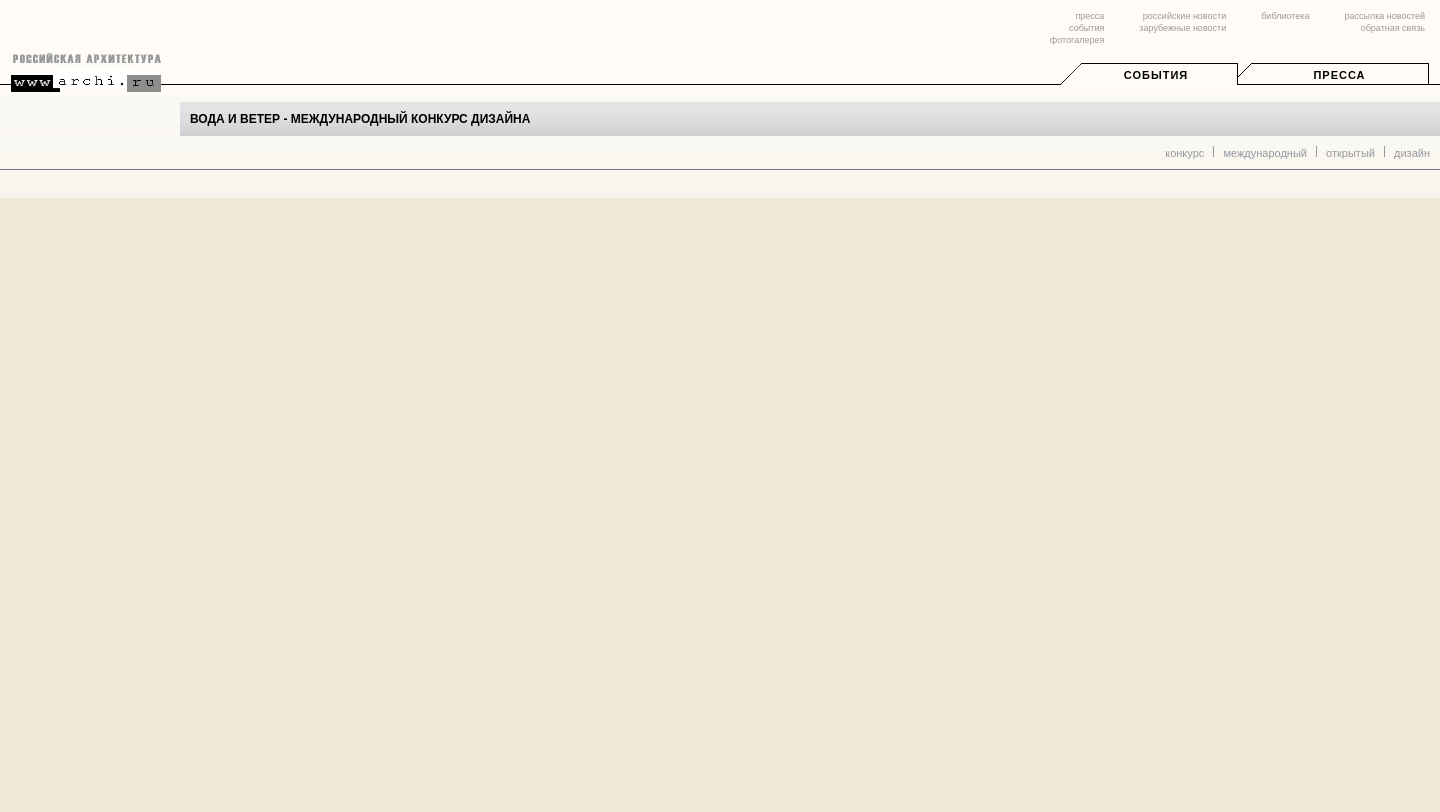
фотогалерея (1077, 40)
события (1086, 28)
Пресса (1339, 75)
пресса (1089, 16)
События (1156, 75)
